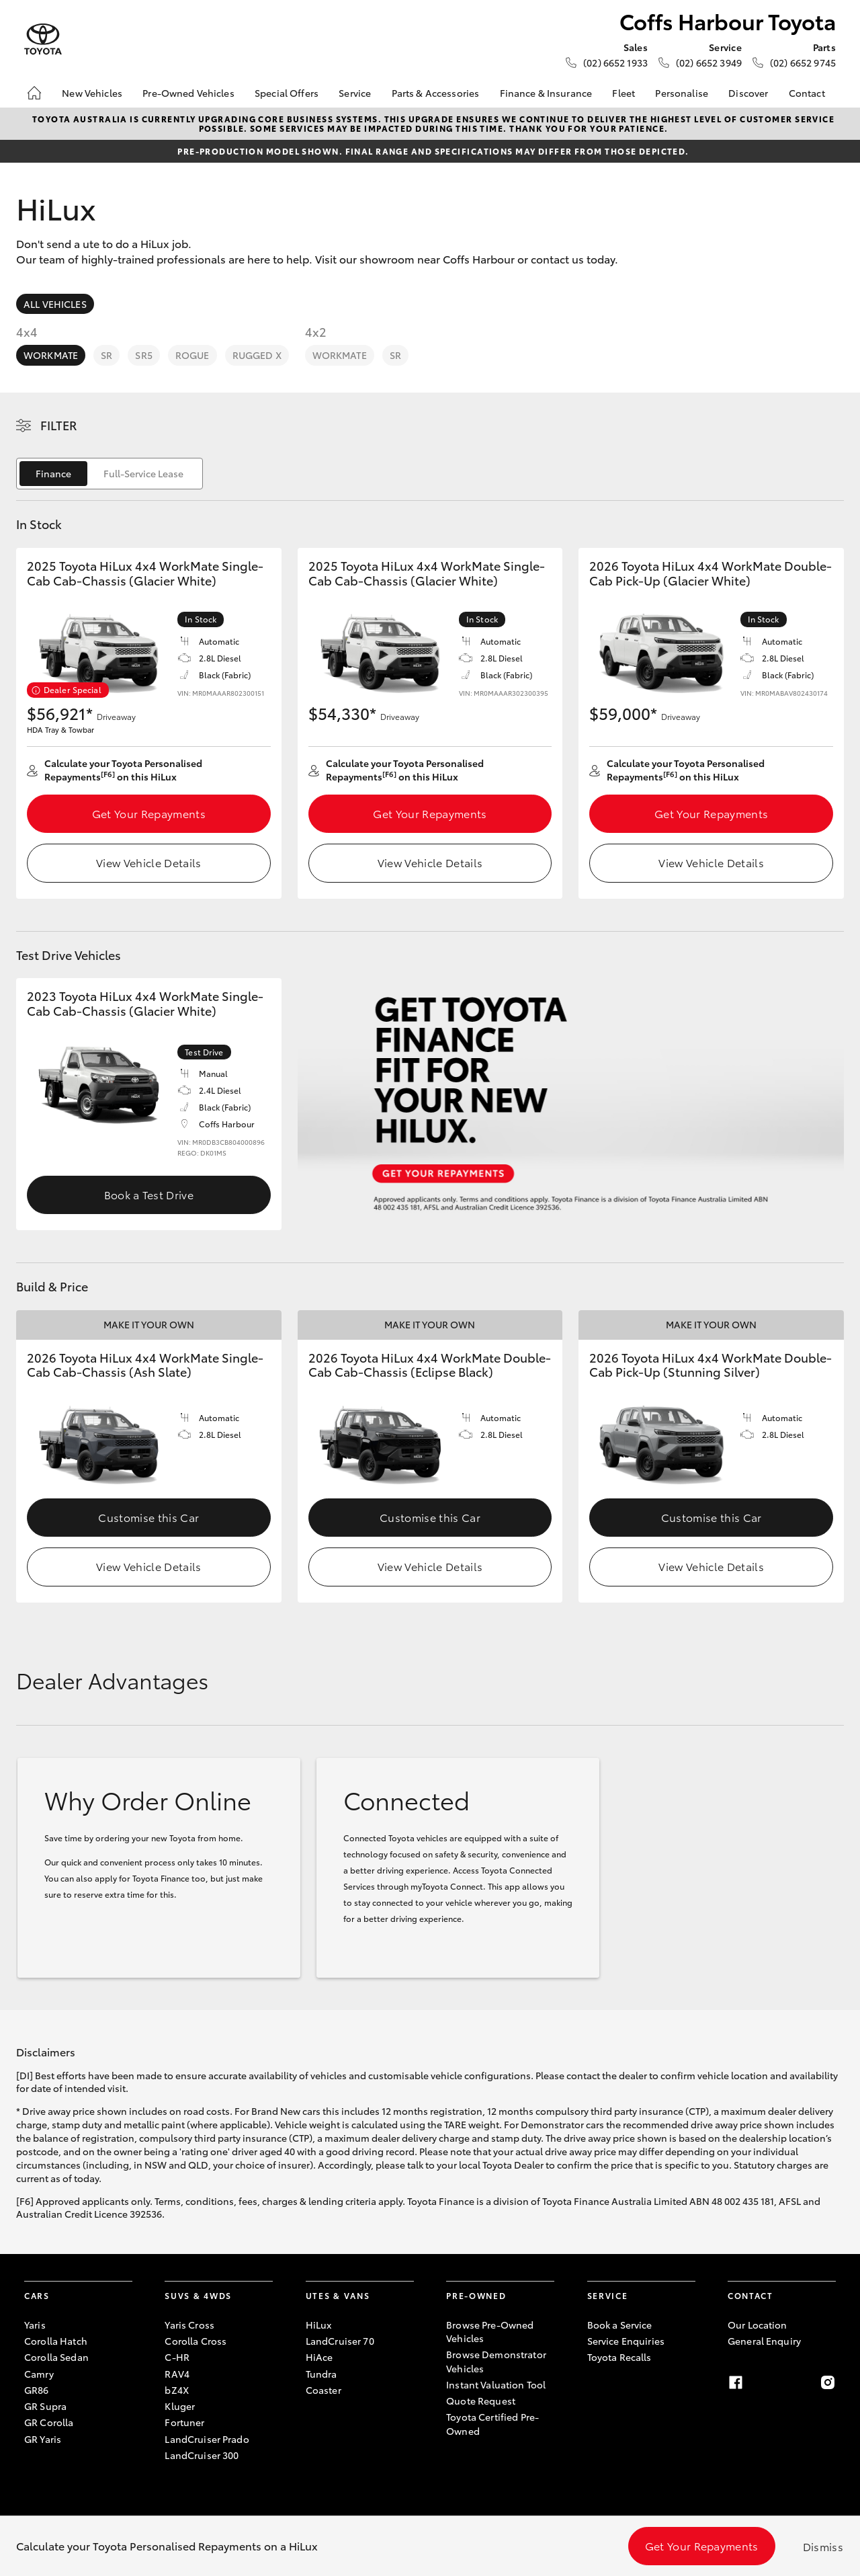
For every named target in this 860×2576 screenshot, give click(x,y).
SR (106, 355)
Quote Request (480, 2400)
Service (355, 92)
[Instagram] (828, 2382)
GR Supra (45, 2406)
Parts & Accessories (436, 92)
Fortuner (184, 2422)
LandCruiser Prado (207, 2439)
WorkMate (51, 355)
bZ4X (177, 2390)
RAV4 (177, 2373)
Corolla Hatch (55, 2340)
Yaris (35, 2324)
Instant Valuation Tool (496, 2384)
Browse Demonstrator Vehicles (496, 2360)
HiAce (319, 2357)
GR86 (36, 2390)
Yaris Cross (189, 2324)
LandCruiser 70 (340, 2340)
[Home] (34, 93)
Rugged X (257, 355)
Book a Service (619, 2324)
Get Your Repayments (149, 813)
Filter (58, 425)
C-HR (177, 2357)
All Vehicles (55, 304)
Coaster (323, 2390)
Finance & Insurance (546, 92)
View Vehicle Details (148, 862)
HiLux (319, 2324)
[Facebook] (736, 2382)
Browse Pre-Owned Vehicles (489, 2331)
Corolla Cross (195, 2340)
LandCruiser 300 (202, 2455)
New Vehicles (92, 92)
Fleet (623, 92)
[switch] (109, 473)
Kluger (180, 2406)
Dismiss (823, 2546)
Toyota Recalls (619, 2357)
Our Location (757, 2324)
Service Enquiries (625, 2340)
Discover (748, 92)
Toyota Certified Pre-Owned (492, 2423)
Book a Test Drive (149, 1194)
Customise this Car (148, 1517)
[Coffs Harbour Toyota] (43, 39)
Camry (39, 2373)
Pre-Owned (476, 2295)
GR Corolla (48, 2422)
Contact (807, 92)
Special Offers (286, 92)
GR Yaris (42, 2439)
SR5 (143, 355)
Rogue (192, 355)
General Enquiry (764, 2340)
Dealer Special (72, 689)
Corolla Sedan (56, 2357)
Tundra (321, 2373)
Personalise (681, 92)
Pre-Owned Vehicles (188, 92)
